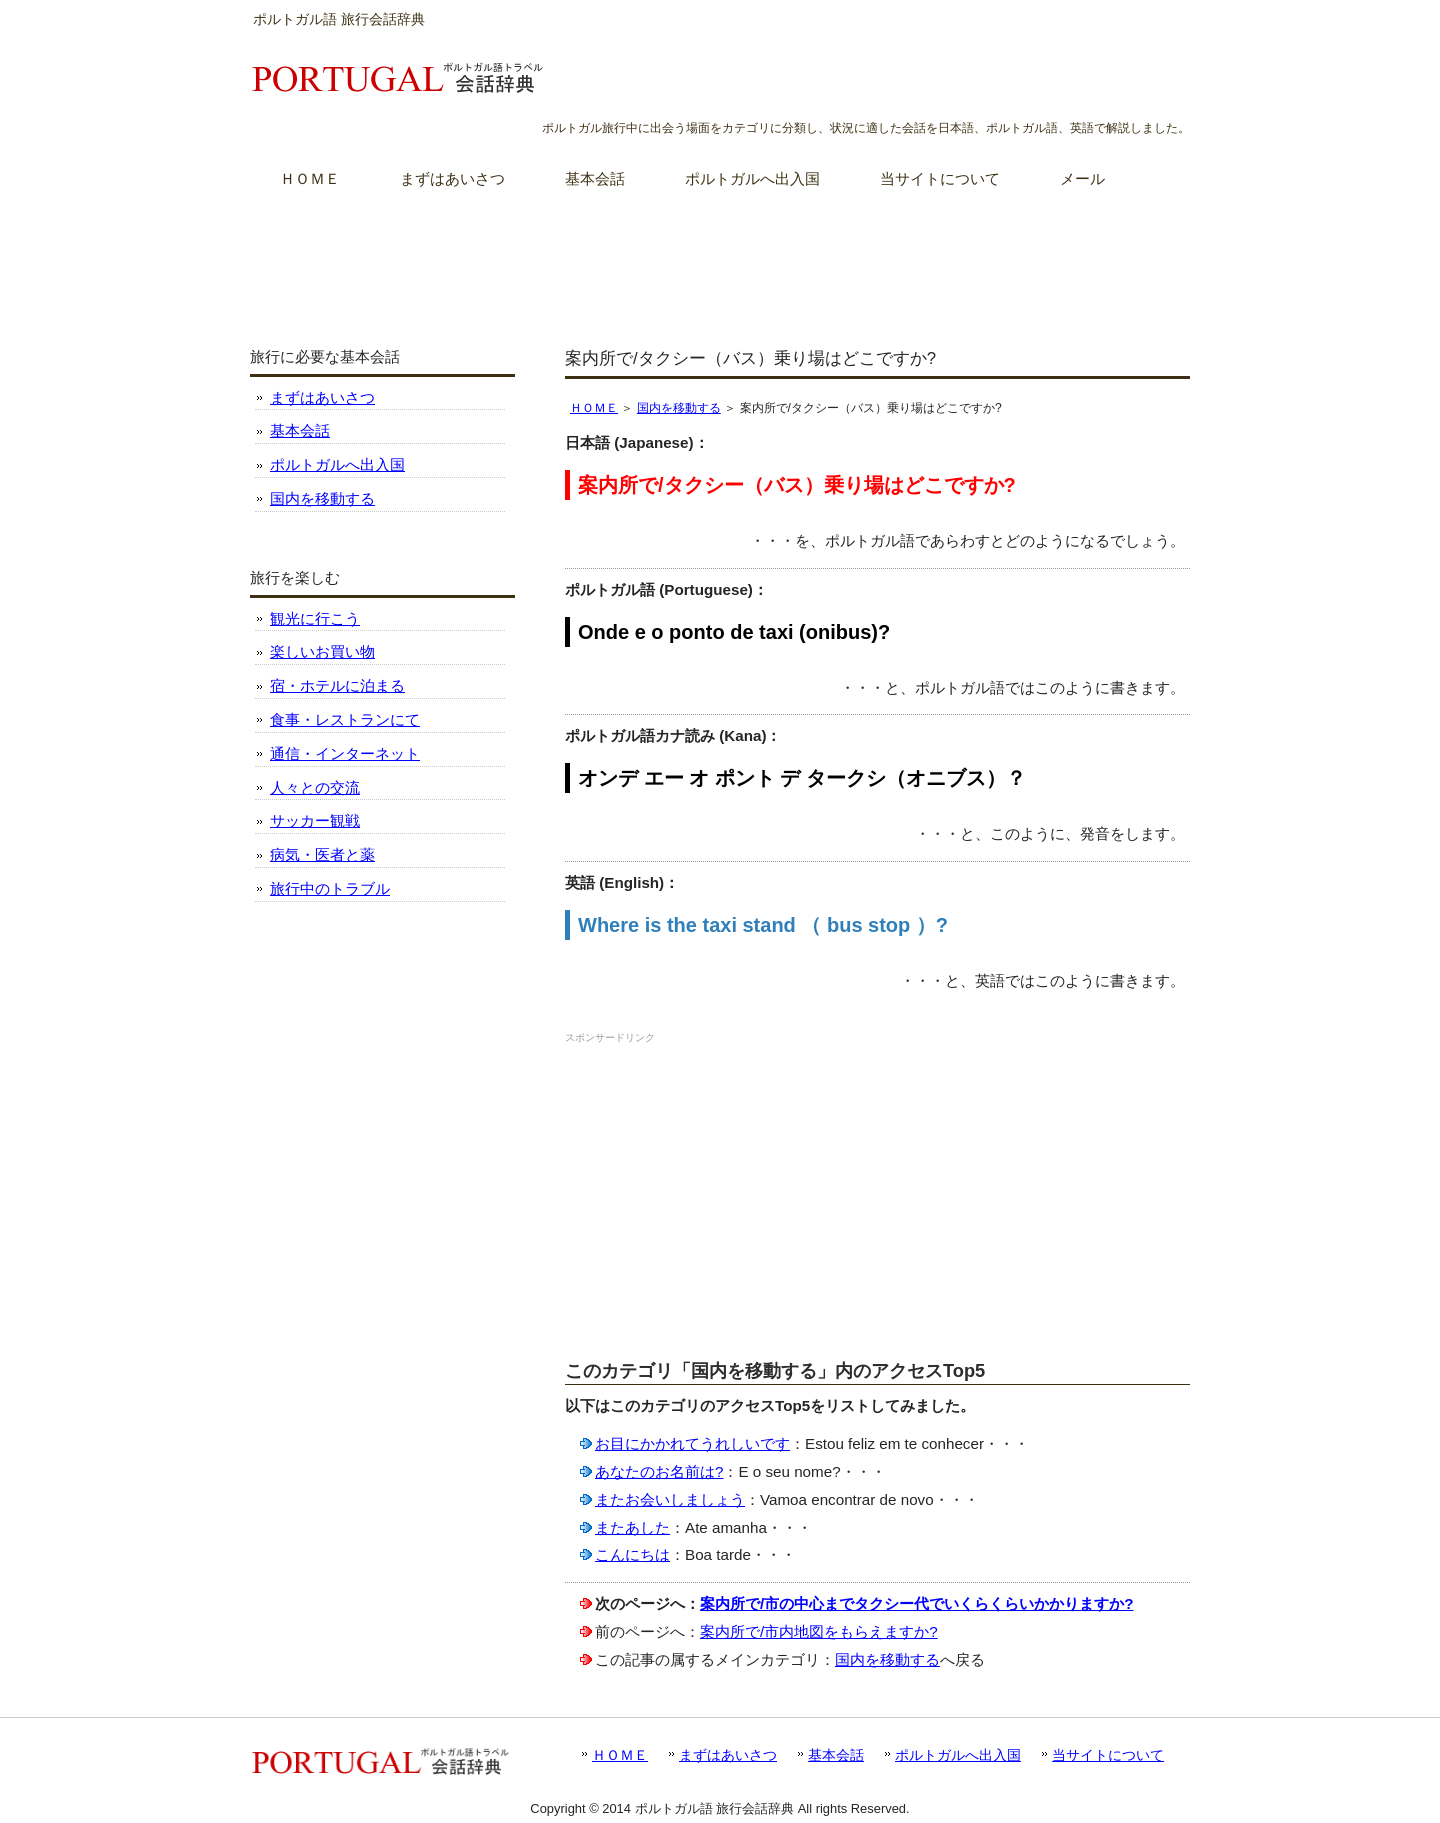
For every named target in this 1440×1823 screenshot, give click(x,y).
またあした (632, 1527)
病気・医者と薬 (322, 854)
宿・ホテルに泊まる (337, 685)
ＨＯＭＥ (594, 408)
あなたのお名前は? (659, 1471)
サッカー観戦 (315, 820)
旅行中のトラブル (330, 888)
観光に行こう (315, 618)
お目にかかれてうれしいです (692, 1443)
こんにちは (632, 1554)
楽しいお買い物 (322, 651)
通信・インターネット (345, 753)
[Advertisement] (720, 259)
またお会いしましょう (670, 1499)
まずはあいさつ (322, 397)
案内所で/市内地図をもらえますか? (819, 1631)
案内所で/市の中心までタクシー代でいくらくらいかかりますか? (917, 1603)
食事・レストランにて (345, 719)
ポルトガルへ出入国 (337, 464)
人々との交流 (315, 787)
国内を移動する (679, 408)
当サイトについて (1108, 1755)
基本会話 (300, 430)
